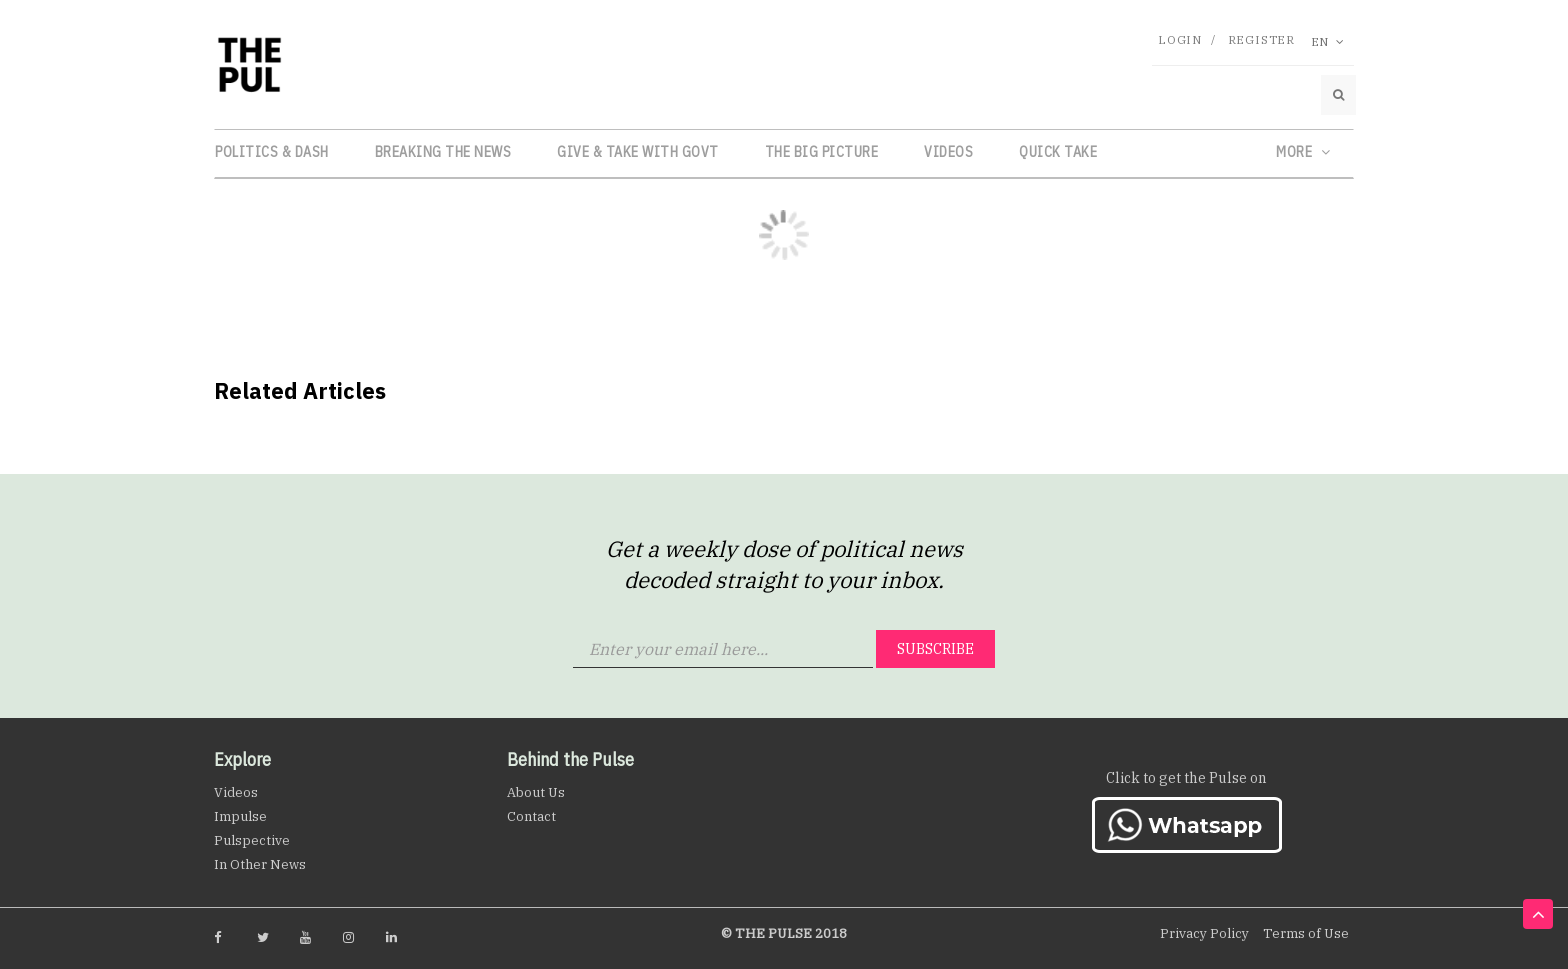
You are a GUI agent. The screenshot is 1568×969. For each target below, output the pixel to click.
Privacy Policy (1204, 933)
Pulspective (252, 840)
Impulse (240, 816)
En (1327, 41)
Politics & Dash (272, 152)
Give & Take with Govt (638, 152)
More (1303, 152)
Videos (948, 152)
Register (1261, 39)
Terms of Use (1306, 933)
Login (1180, 39)
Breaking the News (443, 152)
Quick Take (1058, 152)
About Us (536, 792)
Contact (531, 816)
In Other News (260, 864)
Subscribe (935, 649)
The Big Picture (822, 152)
